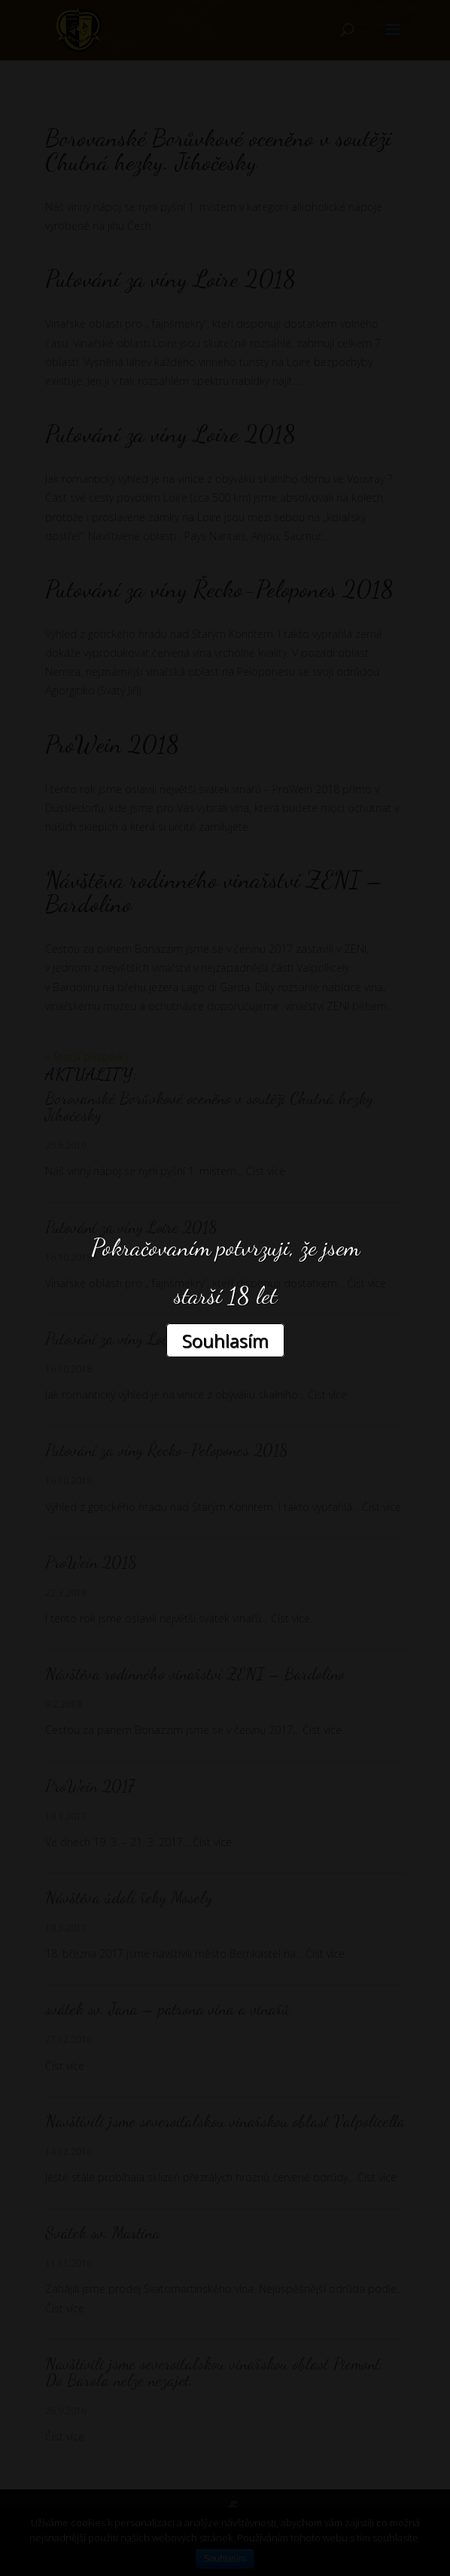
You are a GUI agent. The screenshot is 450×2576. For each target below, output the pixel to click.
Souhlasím (225, 1340)
